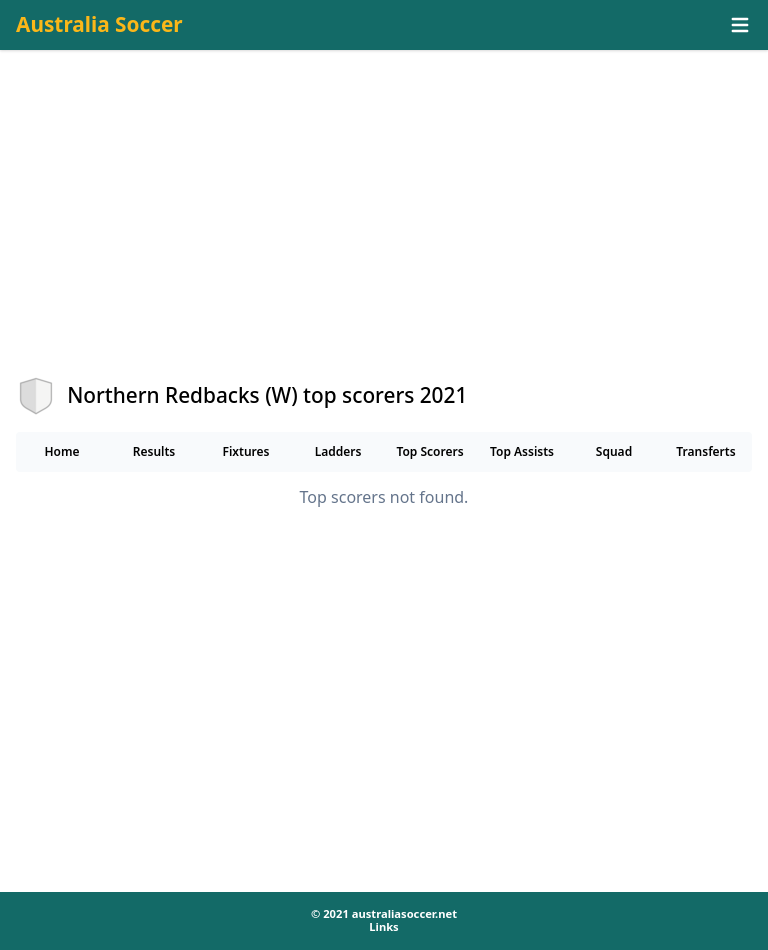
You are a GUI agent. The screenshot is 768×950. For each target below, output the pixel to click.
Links (383, 926)
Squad (614, 451)
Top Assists (522, 451)
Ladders (338, 451)
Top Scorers (429, 451)
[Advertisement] (384, 231)
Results (154, 451)
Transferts (705, 451)
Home (61, 451)
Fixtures (245, 451)
